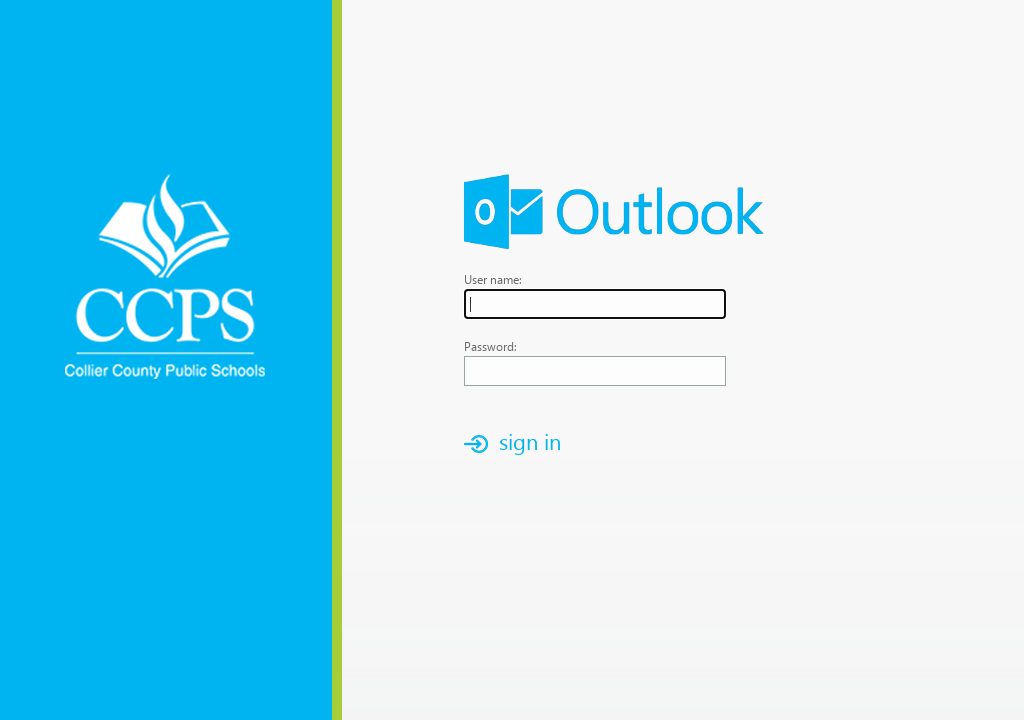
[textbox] (595, 304)
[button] (518, 443)
